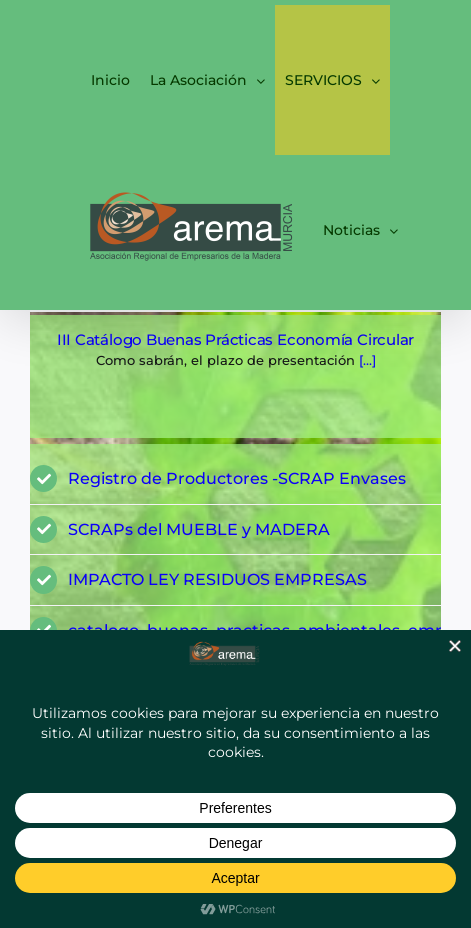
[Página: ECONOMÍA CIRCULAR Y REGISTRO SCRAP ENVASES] (235, 376)
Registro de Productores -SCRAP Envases (237, 478)
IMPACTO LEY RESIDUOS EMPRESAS (217, 579)
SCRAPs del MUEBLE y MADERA (199, 529)
